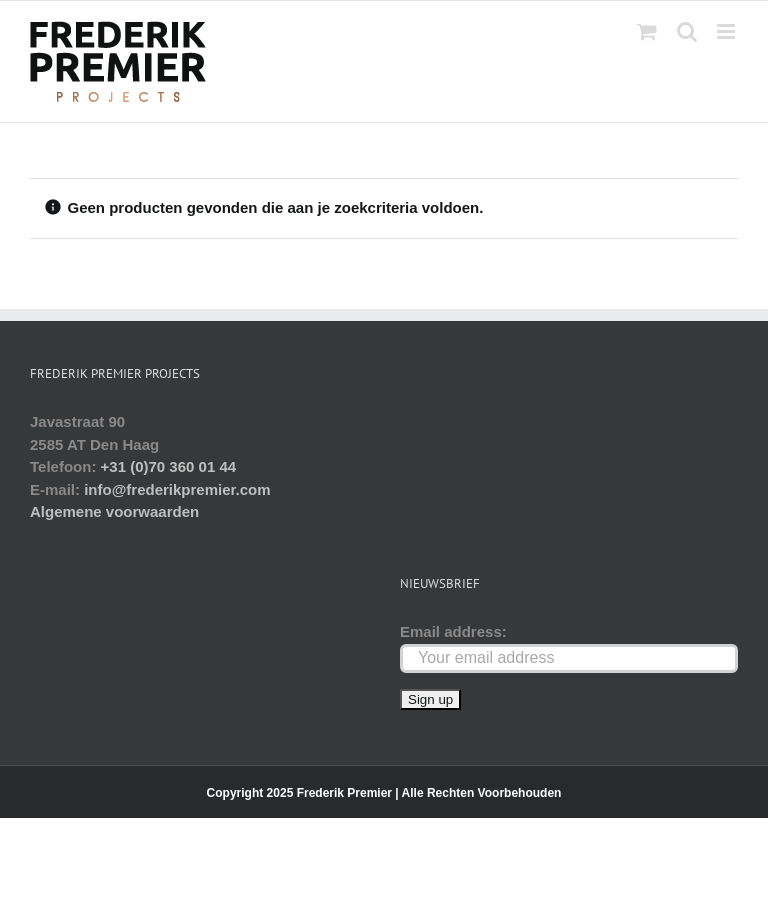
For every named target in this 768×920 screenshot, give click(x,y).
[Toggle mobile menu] (727, 31)
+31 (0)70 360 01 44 (169, 466)
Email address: (453, 631)
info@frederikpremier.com (177, 489)
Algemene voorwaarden (114, 511)
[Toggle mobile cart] (647, 31)
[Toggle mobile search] (687, 31)
